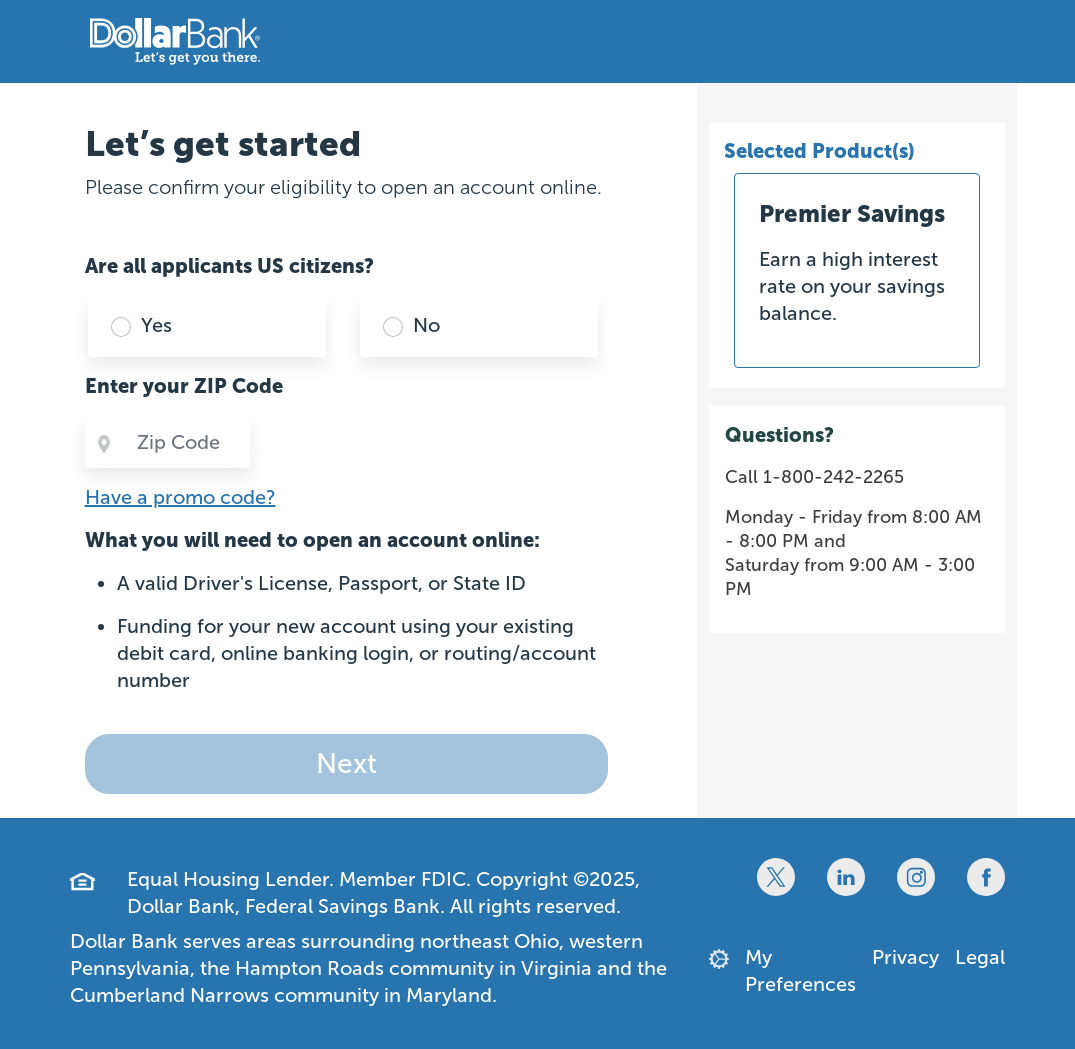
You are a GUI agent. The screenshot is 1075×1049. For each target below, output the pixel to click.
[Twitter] (776, 877)
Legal (980, 957)
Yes (156, 325)
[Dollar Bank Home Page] (175, 41)
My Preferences (800, 970)
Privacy (905, 957)
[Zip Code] (185, 442)
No (426, 325)
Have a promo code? (180, 497)
